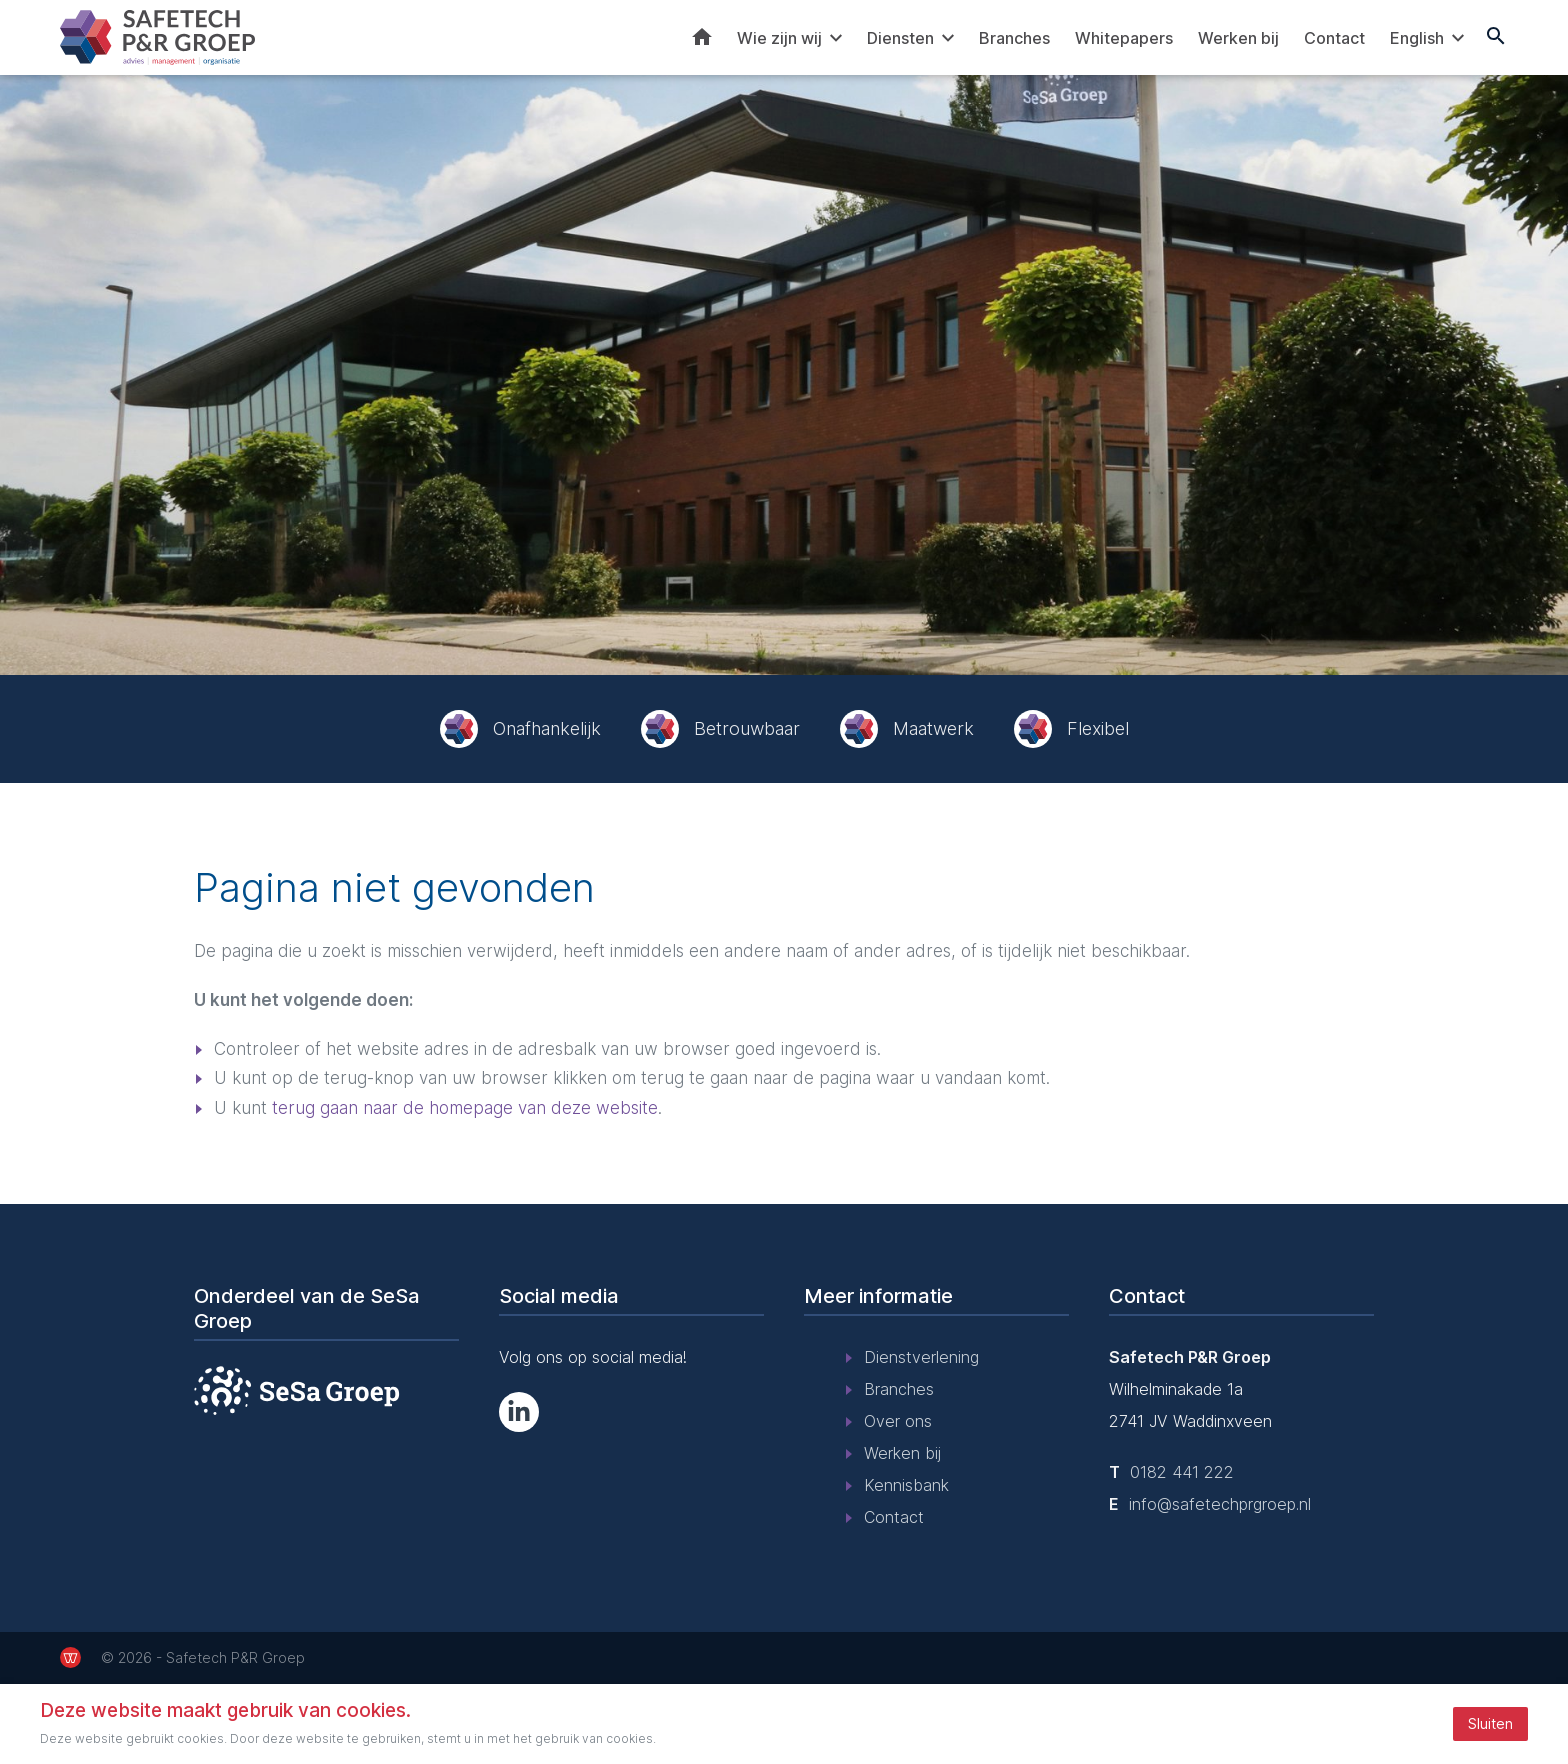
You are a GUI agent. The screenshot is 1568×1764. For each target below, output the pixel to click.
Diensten (900, 38)
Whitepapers (1124, 38)
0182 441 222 (1182, 1472)
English (1417, 38)
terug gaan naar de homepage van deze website (465, 1108)
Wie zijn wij (779, 38)
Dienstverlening (921, 1357)
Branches (1014, 38)
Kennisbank (906, 1485)
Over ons (898, 1421)
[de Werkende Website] (70, 1657)
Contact (1334, 38)
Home (702, 37)
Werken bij (1238, 38)
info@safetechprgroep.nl (1220, 1504)
